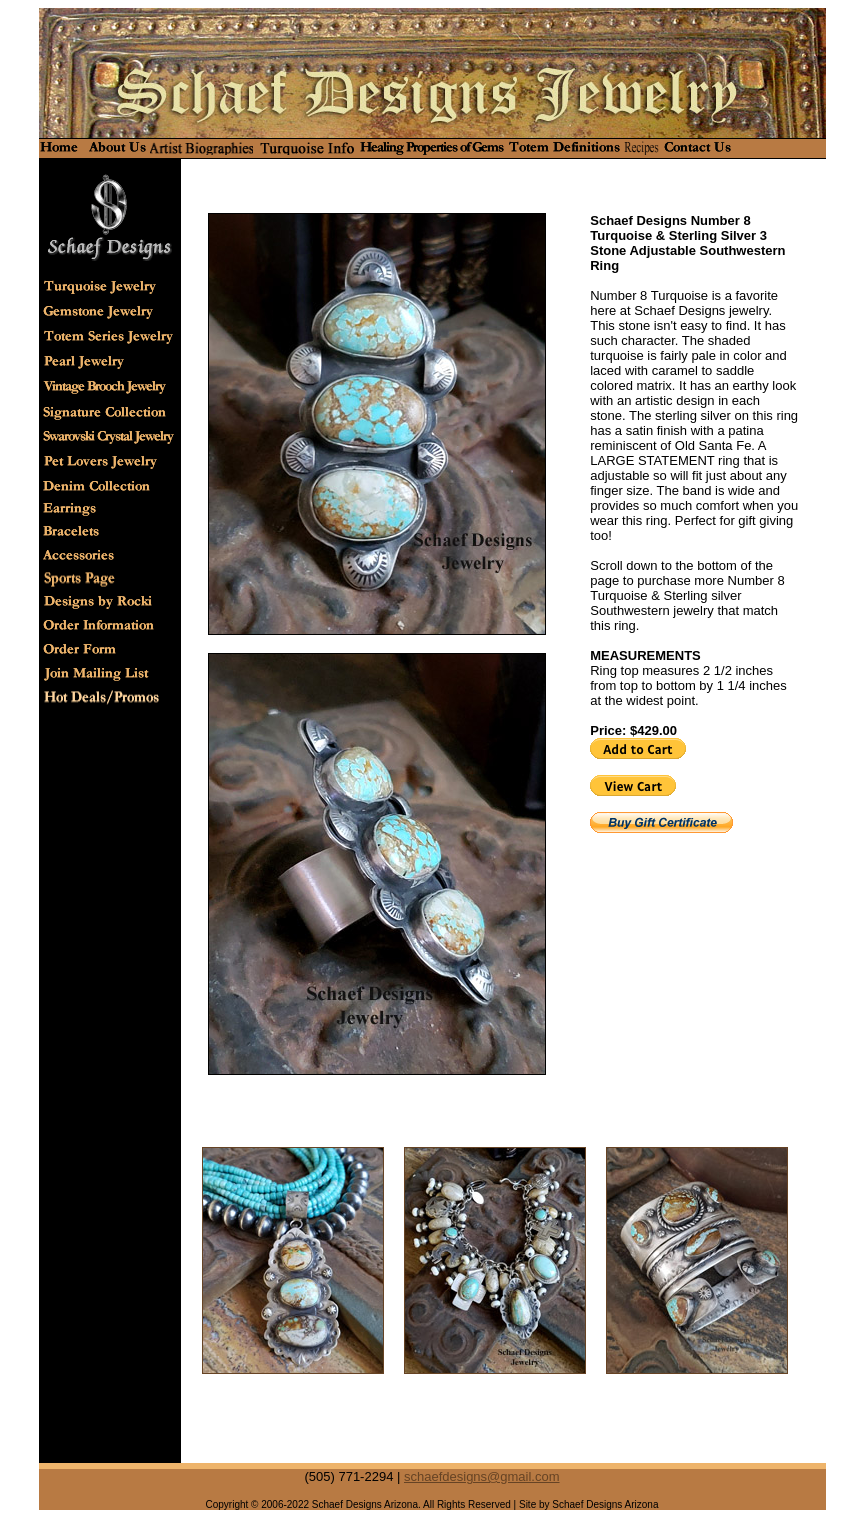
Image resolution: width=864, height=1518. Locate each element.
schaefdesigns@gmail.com (482, 1476)
